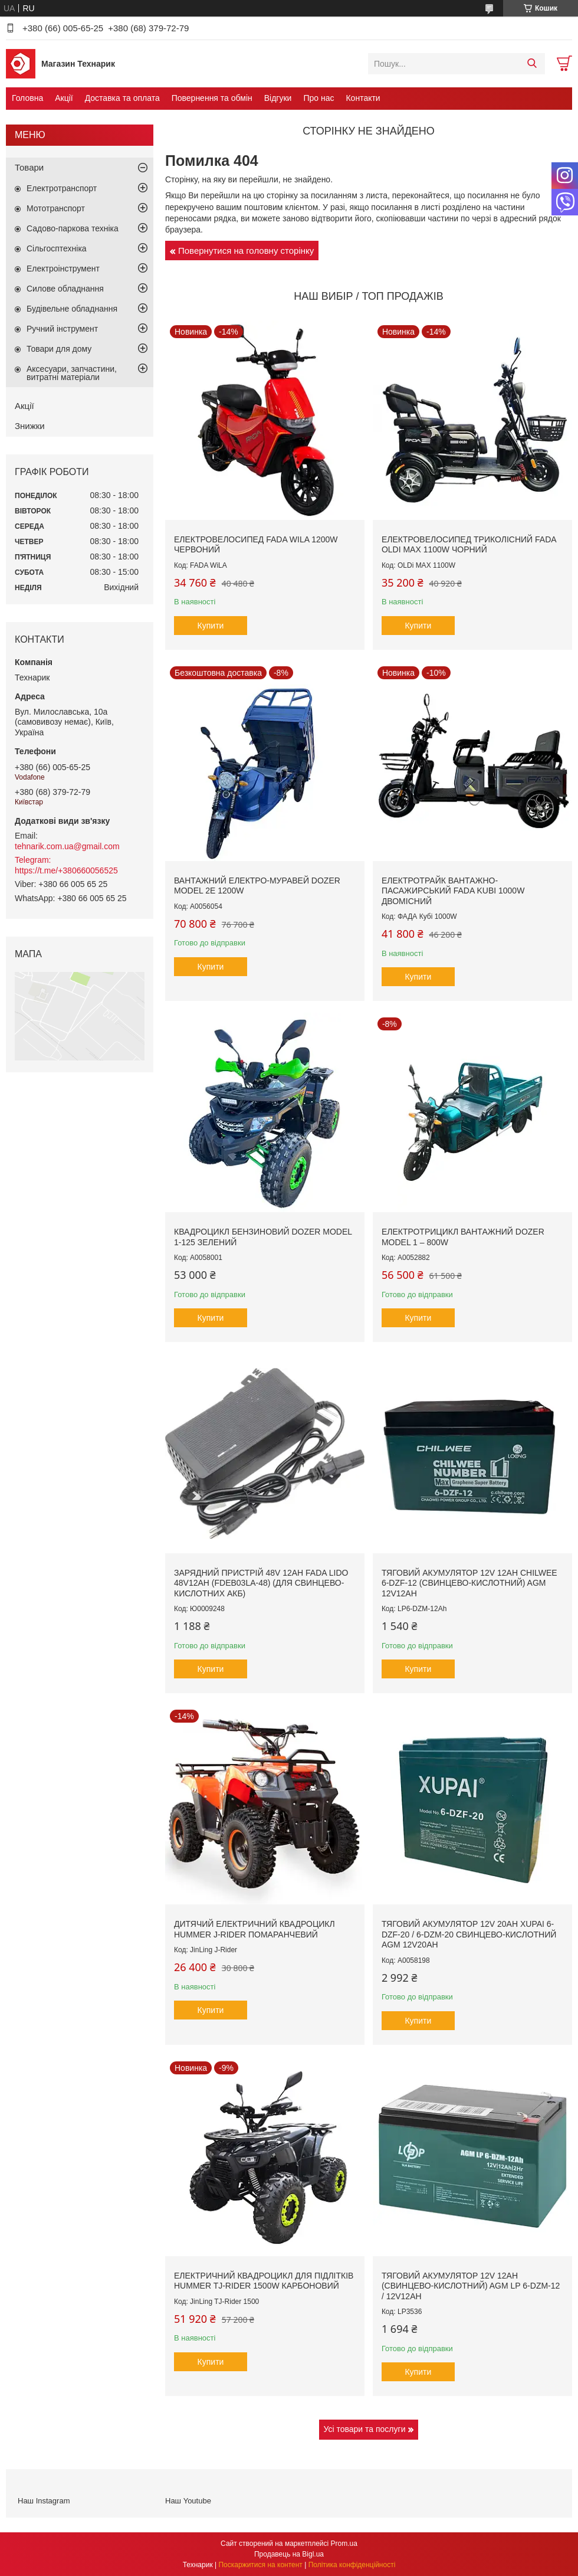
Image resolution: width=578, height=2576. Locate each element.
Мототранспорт (56, 208)
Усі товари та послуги (365, 2429)
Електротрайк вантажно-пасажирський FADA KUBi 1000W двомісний (453, 891)
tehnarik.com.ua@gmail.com (67, 846)
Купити (211, 625)
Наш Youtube (188, 2500)
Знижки (30, 426)
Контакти (363, 98)
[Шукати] (531, 63)
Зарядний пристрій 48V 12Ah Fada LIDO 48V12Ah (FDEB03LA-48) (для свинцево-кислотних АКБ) (261, 1583)
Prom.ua (344, 2543)
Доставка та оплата (122, 98)
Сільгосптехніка (57, 248)
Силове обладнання (65, 288)
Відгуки (278, 98)
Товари (29, 167)
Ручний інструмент (62, 328)
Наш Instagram (44, 2500)
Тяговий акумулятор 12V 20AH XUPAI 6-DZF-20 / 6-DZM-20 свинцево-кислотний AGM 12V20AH (469, 1934)
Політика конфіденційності (352, 2565)
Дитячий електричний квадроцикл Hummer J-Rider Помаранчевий (254, 1929)
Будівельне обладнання (72, 308)
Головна (27, 98)
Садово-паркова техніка (73, 228)
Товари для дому (59, 348)
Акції (64, 98)
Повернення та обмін (212, 98)
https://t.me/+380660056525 (66, 870)
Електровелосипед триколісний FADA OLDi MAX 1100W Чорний (469, 545)
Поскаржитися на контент (260, 2565)
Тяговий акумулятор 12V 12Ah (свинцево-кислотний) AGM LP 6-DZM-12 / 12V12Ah (471, 2286)
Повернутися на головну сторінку (246, 251)
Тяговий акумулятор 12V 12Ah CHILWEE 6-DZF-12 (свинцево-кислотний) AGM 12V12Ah (469, 1583)
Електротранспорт (62, 188)
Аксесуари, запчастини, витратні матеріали (72, 373)
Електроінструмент (63, 268)
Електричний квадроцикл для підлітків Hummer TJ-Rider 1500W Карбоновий (263, 2281)
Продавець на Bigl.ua (289, 2554)
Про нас (318, 98)
